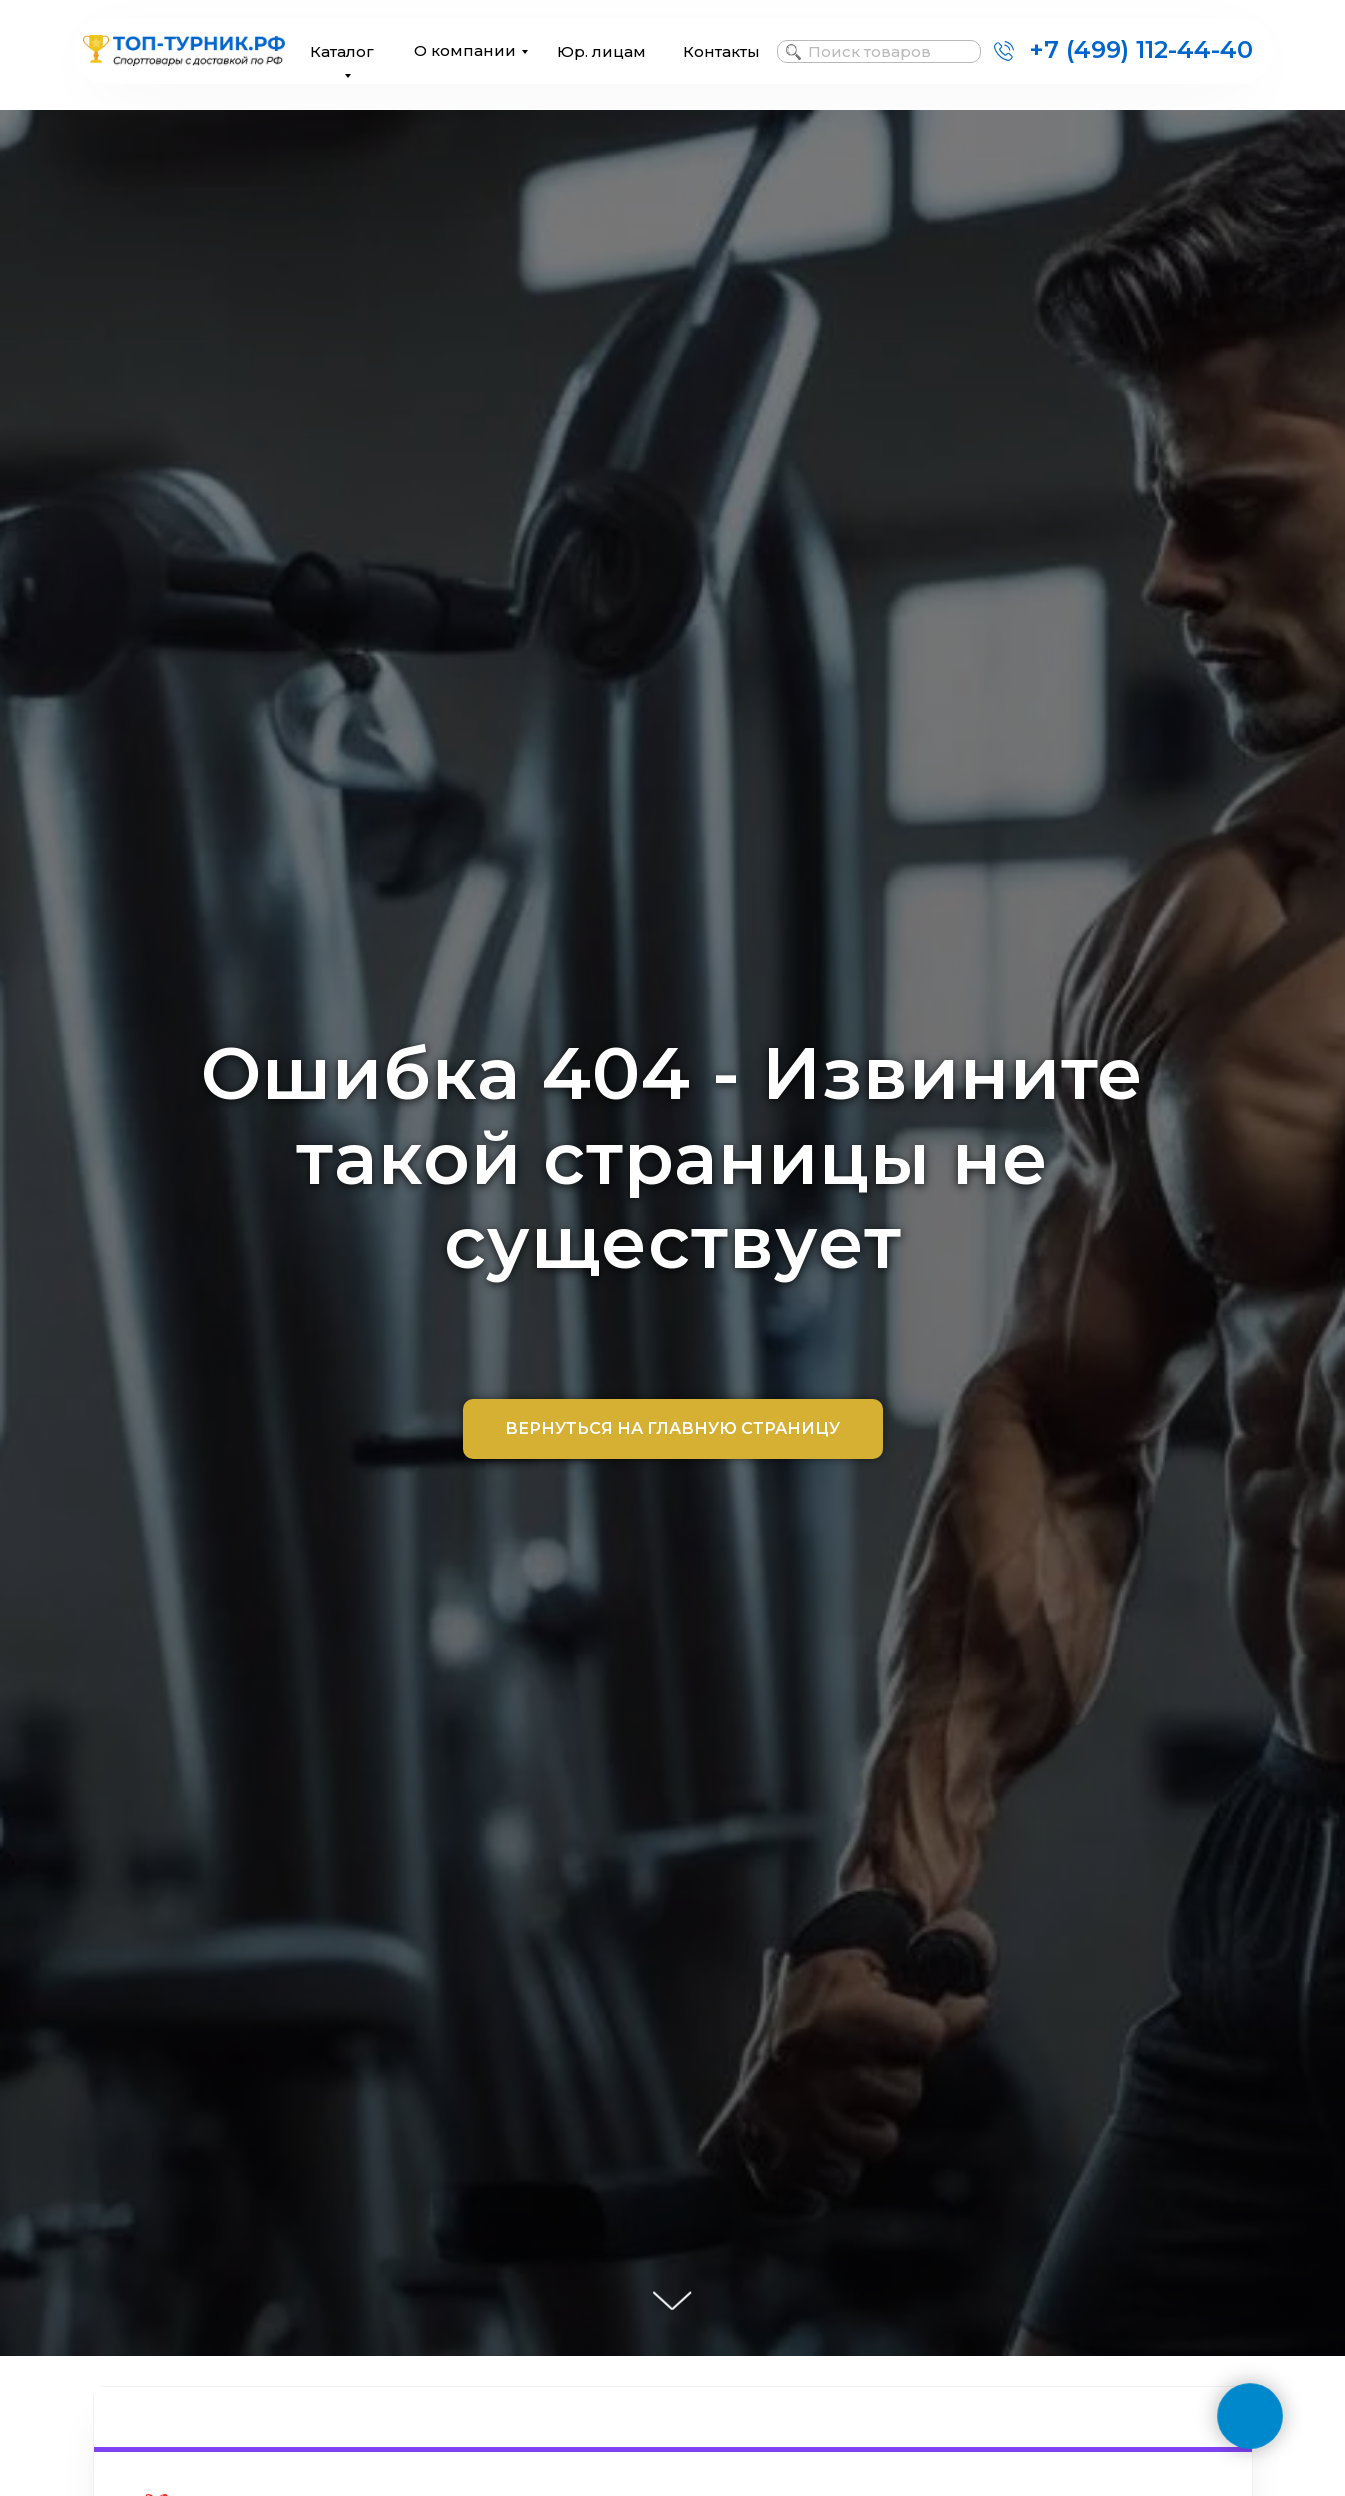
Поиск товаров (869, 51)
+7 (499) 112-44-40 (1141, 49)
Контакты (721, 51)
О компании (465, 50)
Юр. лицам (601, 51)
